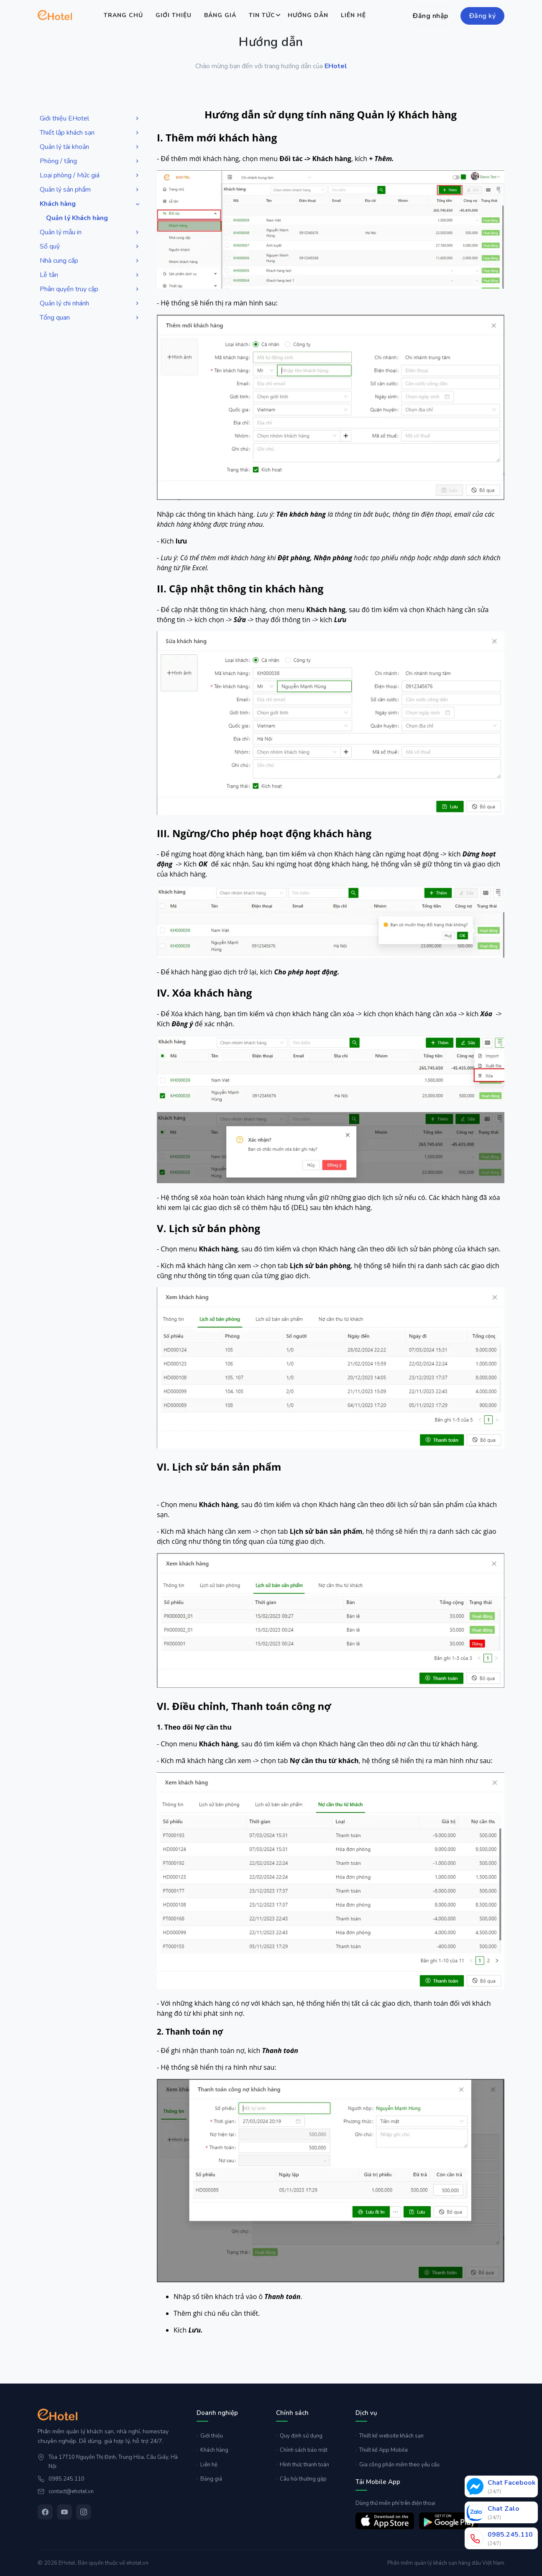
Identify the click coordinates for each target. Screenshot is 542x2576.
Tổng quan (90, 318)
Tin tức (262, 15)
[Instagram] (83, 2512)
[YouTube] (64, 2512)
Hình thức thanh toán (302, 2464)
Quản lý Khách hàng (77, 218)
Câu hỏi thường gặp (301, 2479)
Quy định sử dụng (299, 2436)
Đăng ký (482, 16)
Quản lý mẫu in (90, 232)
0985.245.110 (66, 2479)
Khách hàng (91, 203)
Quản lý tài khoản (90, 147)
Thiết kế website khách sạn (389, 2436)
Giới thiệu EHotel (90, 118)
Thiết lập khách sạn (90, 133)
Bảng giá (220, 15)
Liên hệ (353, 15)
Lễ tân (90, 275)
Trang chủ (123, 15)
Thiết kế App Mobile (381, 2450)
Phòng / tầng (90, 161)
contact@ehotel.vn (71, 2491)
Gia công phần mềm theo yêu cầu (397, 2464)
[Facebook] (45, 2512)
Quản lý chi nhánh (90, 303)
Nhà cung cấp (90, 261)
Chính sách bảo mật (301, 2450)
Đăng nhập (430, 16)
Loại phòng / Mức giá (90, 175)
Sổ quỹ (90, 246)
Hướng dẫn (308, 15)
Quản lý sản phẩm (90, 190)
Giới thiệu (174, 15)
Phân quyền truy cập (90, 289)
